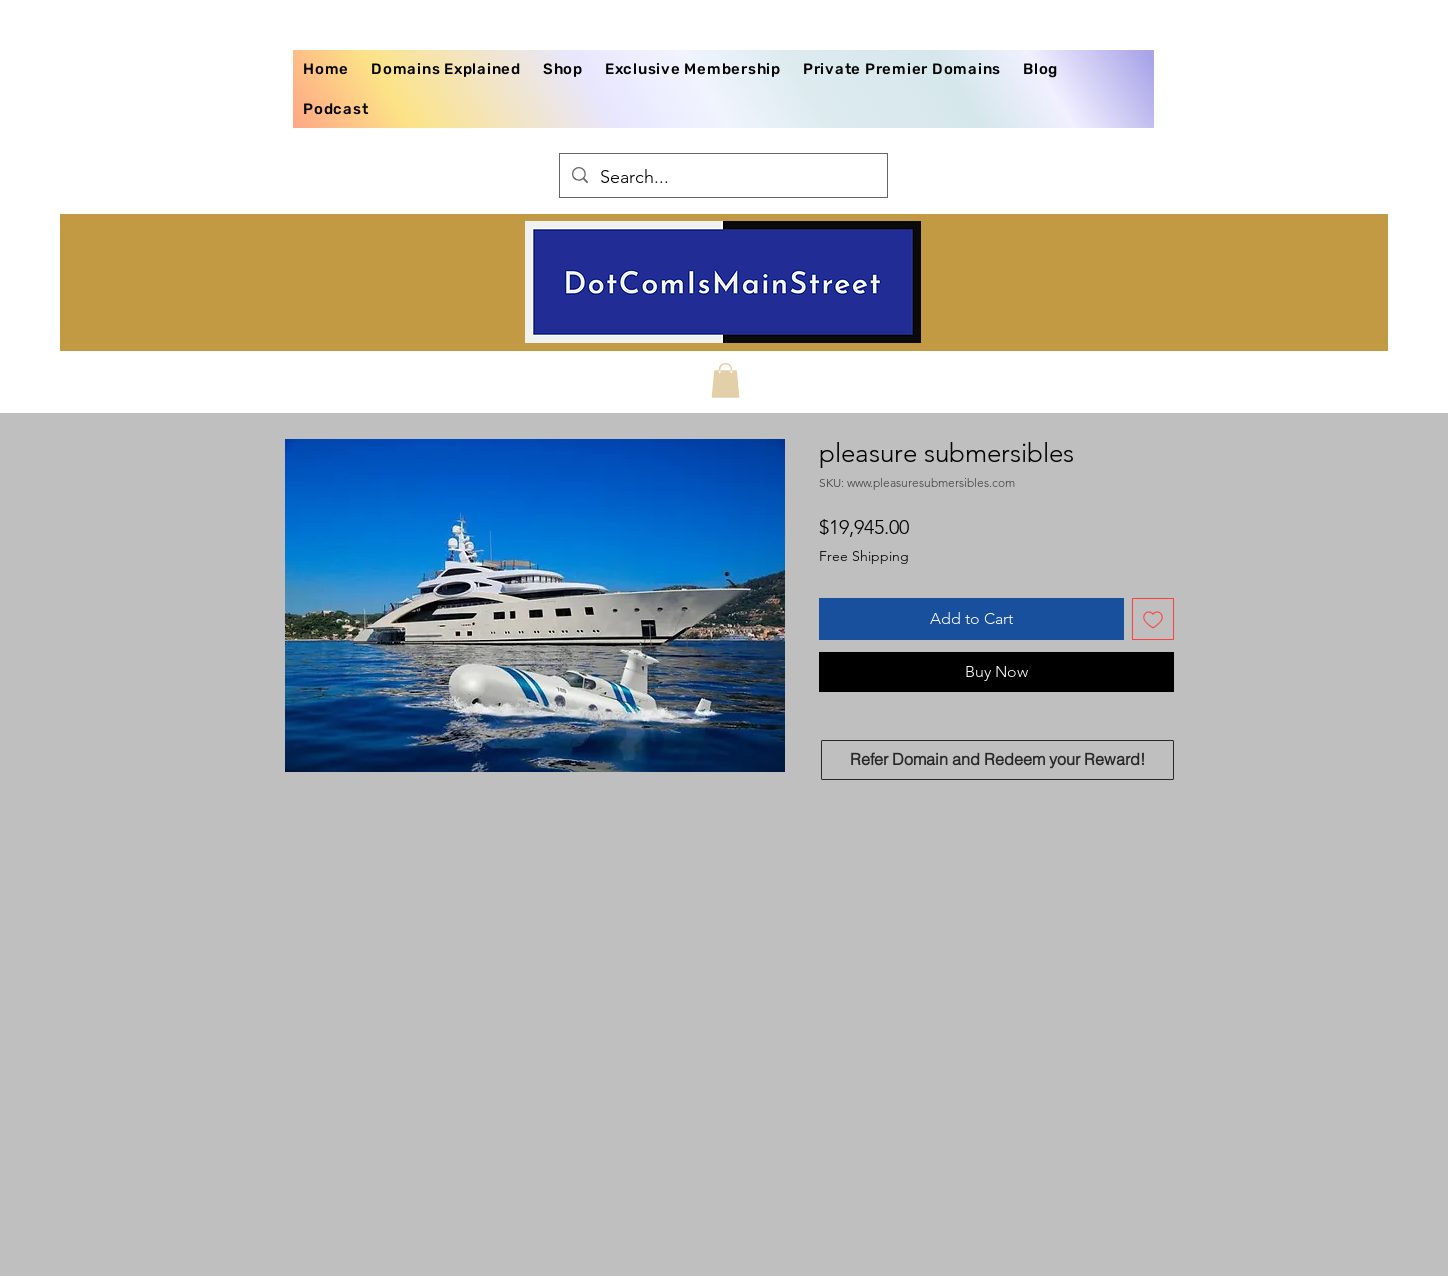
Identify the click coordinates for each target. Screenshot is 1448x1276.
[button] (725, 380)
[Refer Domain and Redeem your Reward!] (997, 760)
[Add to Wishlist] (1153, 619)
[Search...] (722, 178)
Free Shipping (864, 556)
